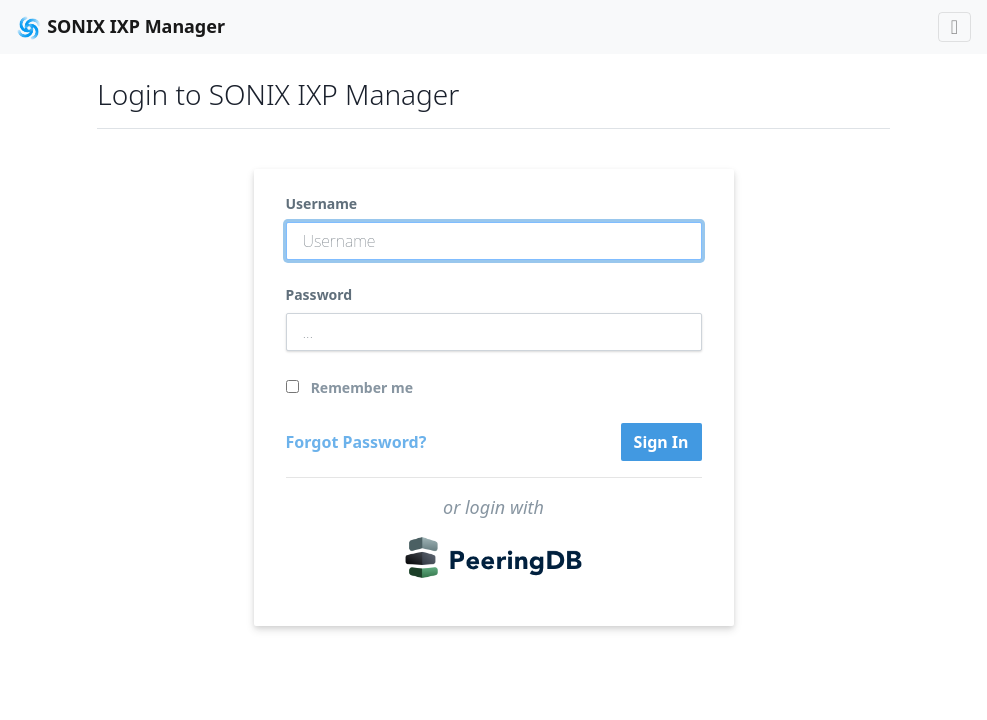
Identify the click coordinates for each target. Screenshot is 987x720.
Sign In (661, 442)
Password (319, 294)
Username (322, 203)
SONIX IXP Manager (120, 27)
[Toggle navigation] (954, 27)
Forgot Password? (356, 442)
